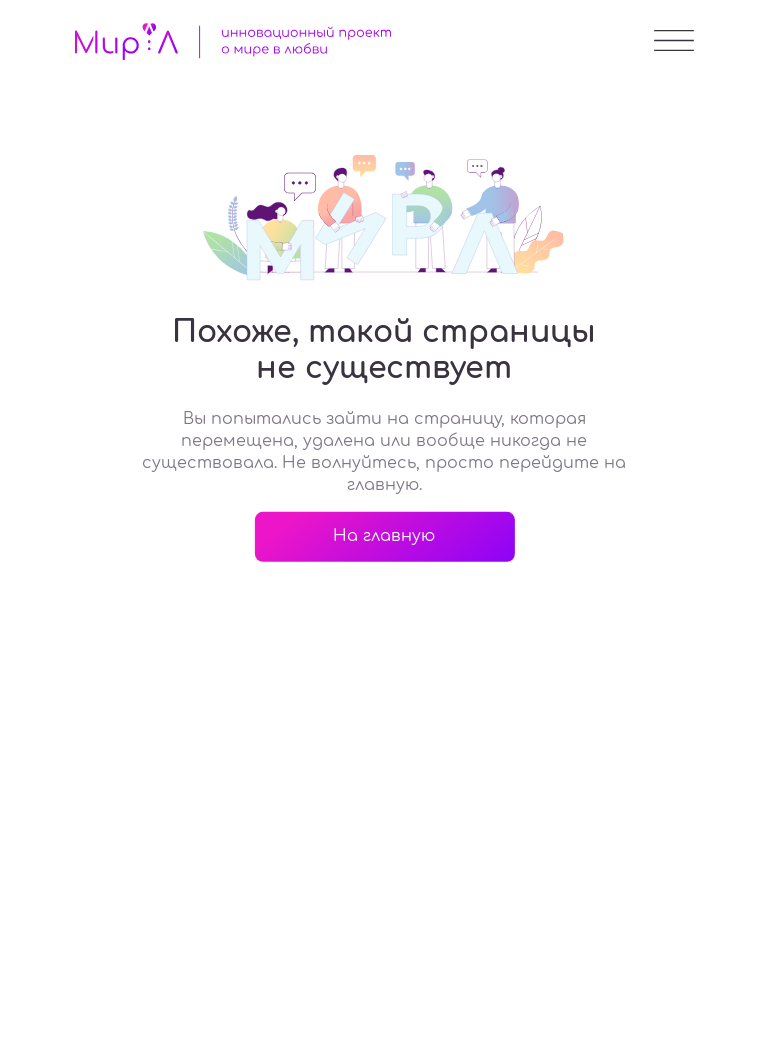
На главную (384, 536)
